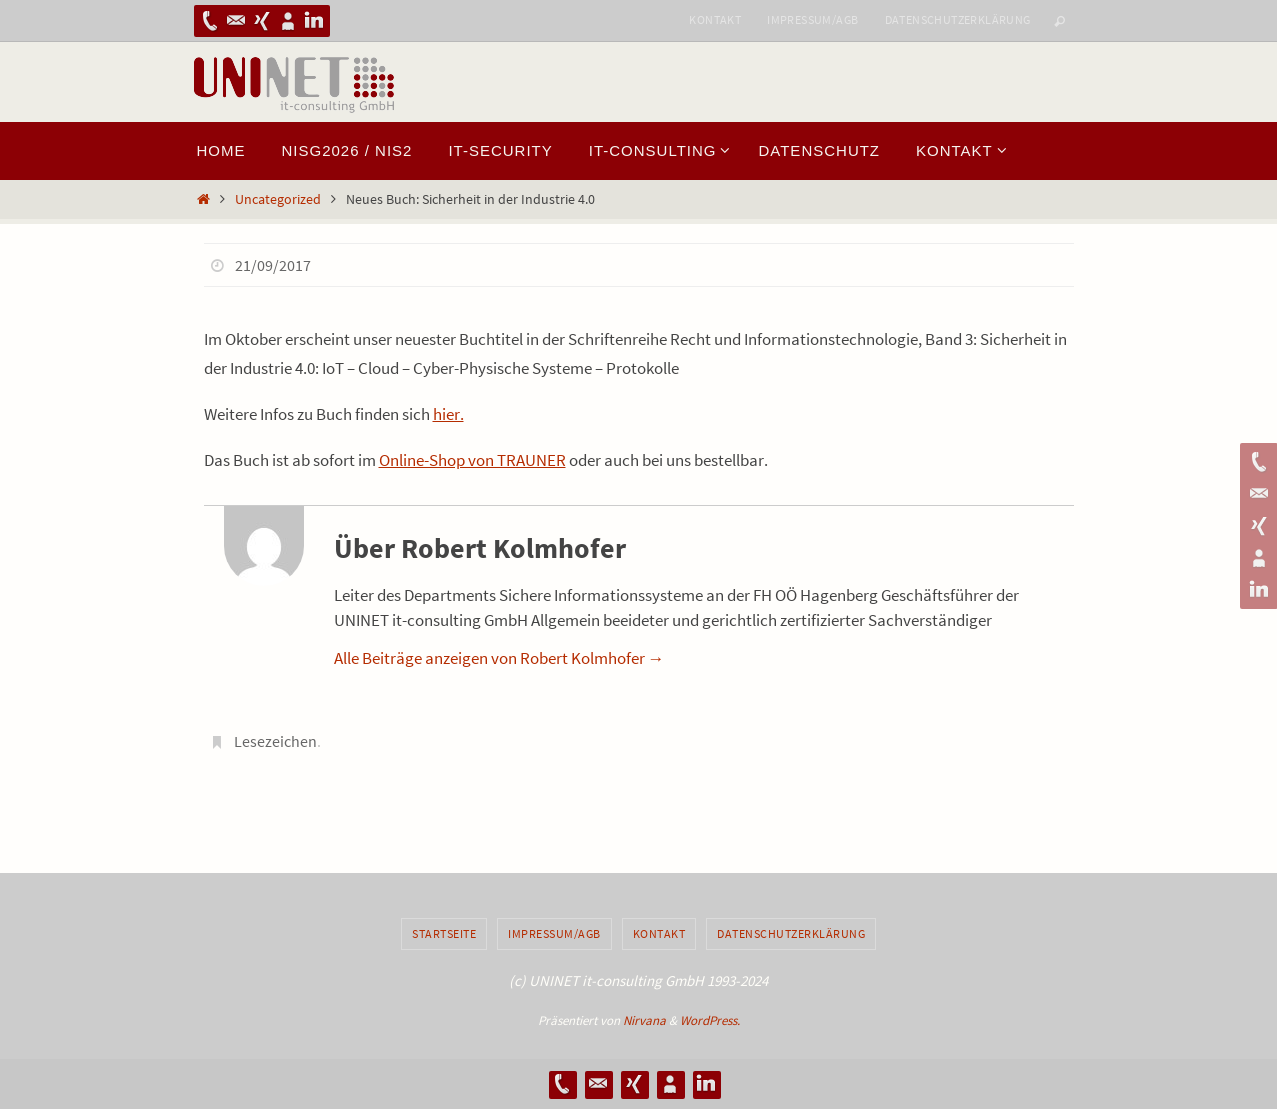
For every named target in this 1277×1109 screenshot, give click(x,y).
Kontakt (715, 19)
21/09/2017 (273, 265)
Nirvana (644, 1020)
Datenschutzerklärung (958, 19)
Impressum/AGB (812, 19)
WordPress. (710, 1020)
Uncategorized (278, 199)
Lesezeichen (275, 741)
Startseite (444, 933)
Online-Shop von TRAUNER (472, 460)
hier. (448, 414)
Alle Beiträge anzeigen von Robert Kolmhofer (499, 658)
